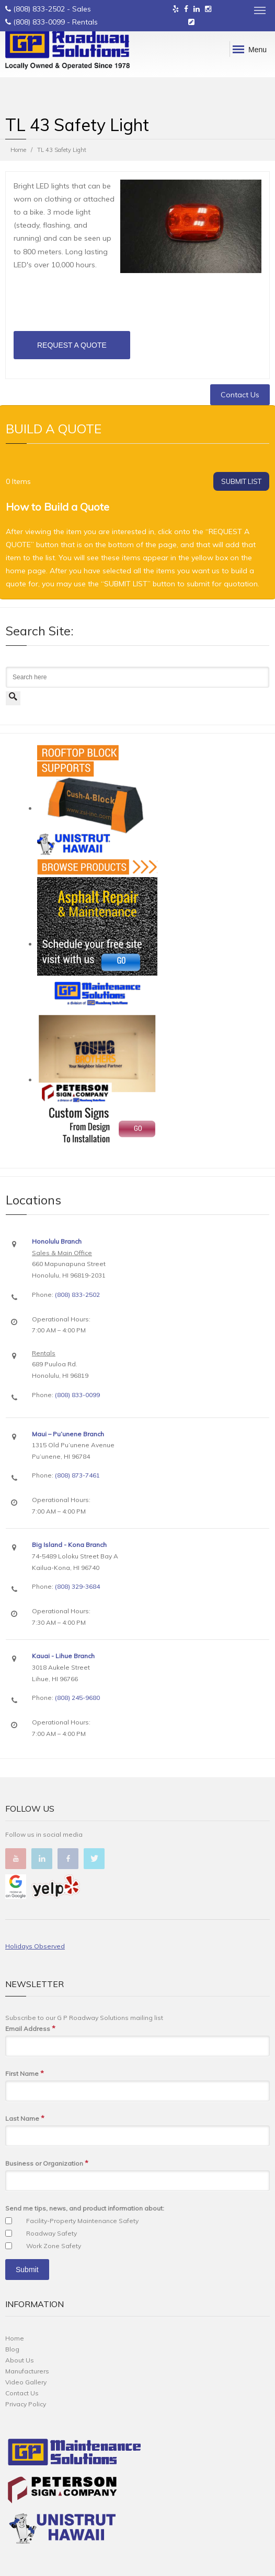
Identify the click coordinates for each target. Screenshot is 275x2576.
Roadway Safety (51, 2233)
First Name (24, 2073)
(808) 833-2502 (39, 9)
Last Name (24, 2118)
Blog (12, 2349)
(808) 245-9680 (77, 1697)
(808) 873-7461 (77, 1475)
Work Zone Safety (53, 2246)
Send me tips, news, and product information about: (84, 2208)
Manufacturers (27, 2371)
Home (18, 149)
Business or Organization (46, 2163)
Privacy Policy (25, 2404)
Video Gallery (26, 2382)
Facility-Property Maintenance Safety (82, 2221)
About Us (19, 2360)
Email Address (30, 2028)
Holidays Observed (35, 1946)
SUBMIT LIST (241, 481)
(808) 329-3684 (77, 1586)
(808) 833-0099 (39, 22)
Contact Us (240, 394)
